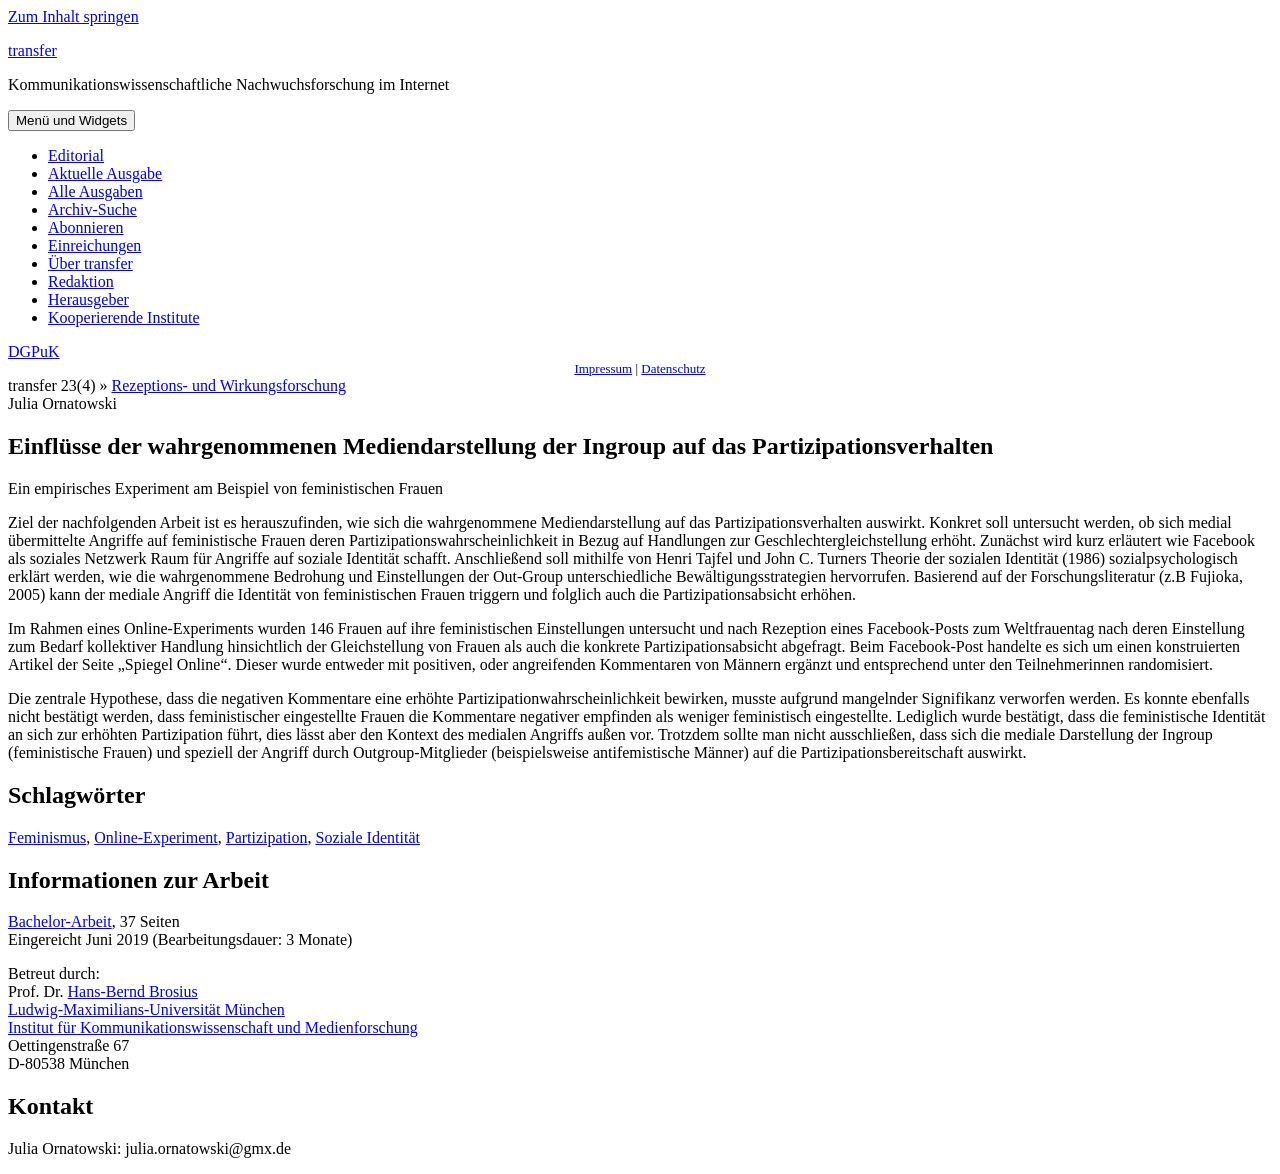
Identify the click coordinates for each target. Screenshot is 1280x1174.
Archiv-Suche (92, 209)
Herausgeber (88, 299)
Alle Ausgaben (95, 191)
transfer (32, 50)
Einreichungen (94, 245)
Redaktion (81, 281)
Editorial (76, 155)
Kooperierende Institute (124, 317)
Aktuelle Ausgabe (105, 173)
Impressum (603, 368)
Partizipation (267, 837)
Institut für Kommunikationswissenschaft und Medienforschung (213, 1027)
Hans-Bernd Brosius (133, 991)
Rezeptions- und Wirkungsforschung (229, 385)
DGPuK (34, 351)
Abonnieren (86, 227)
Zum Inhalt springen (73, 16)
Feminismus (47, 837)
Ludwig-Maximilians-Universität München (146, 1009)
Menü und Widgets (71, 120)
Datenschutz (673, 368)
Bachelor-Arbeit (60, 921)
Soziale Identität (368, 837)
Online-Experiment (156, 837)
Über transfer (90, 263)
